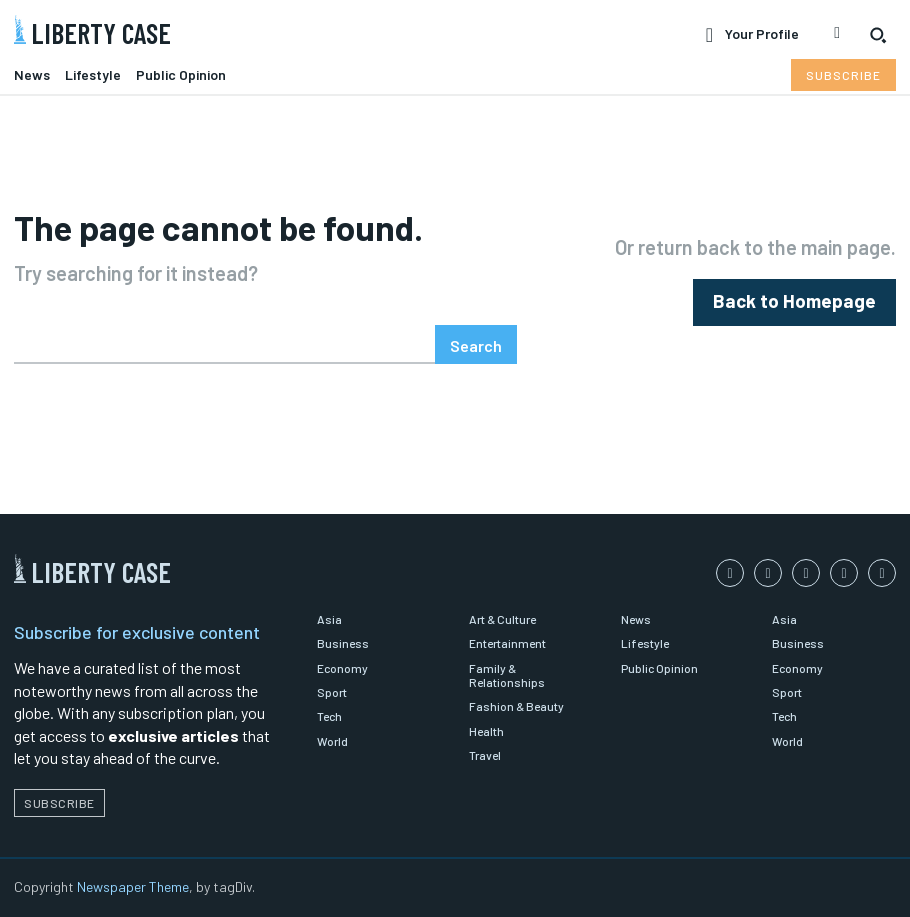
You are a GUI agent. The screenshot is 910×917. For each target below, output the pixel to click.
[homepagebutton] (806, 302)
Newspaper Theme (133, 886)
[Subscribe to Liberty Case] (843, 75)
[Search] (476, 344)
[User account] (752, 35)
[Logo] (227, 29)
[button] (878, 35)
